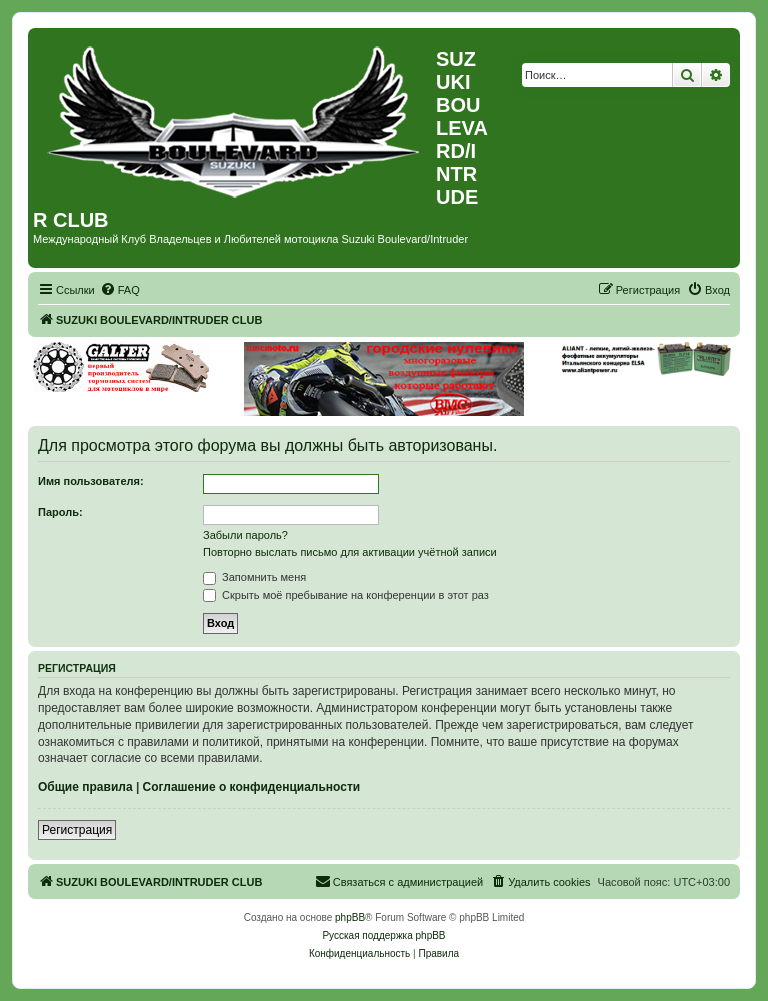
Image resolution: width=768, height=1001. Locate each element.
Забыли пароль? (245, 535)
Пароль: (60, 512)
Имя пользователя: (91, 481)
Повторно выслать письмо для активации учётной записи (350, 552)
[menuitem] (120, 290)
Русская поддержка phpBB (383, 935)
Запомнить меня (254, 577)
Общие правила (85, 787)
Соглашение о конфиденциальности (252, 787)
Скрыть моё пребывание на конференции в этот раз (346, 595)
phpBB (350, 917)
